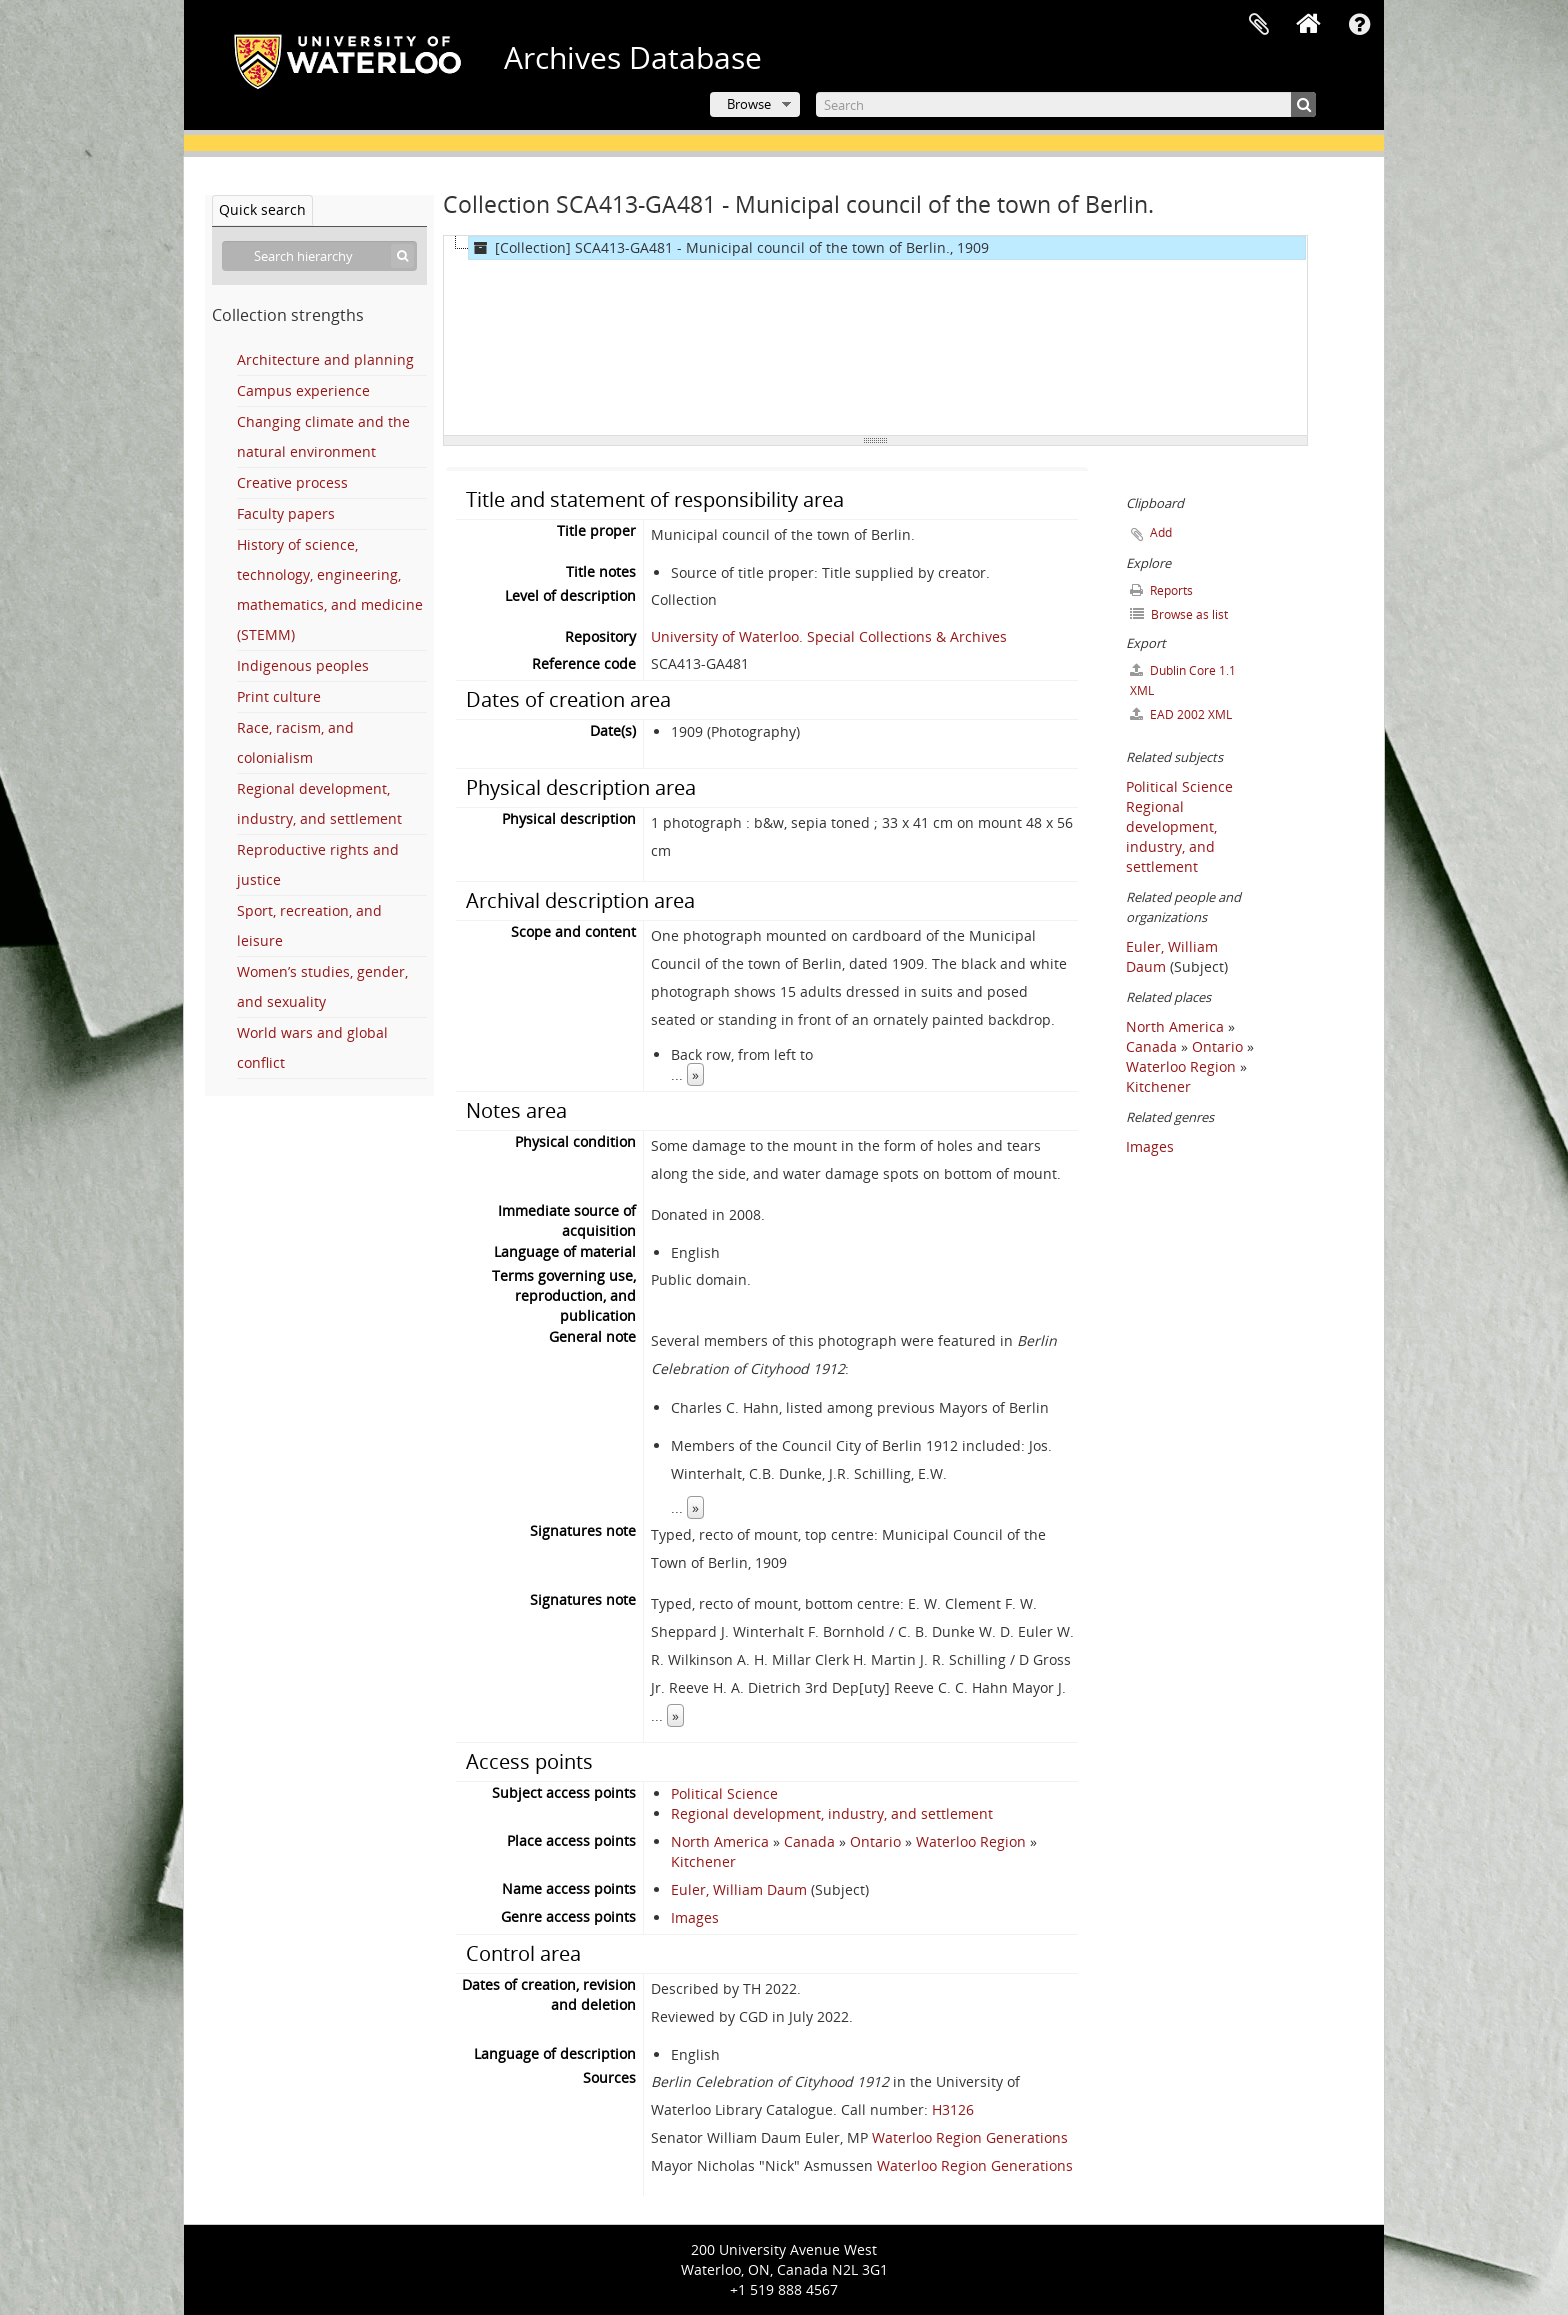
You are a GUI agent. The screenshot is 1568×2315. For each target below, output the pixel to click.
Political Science (724, 1793)
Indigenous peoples (303, 665)
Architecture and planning (325, 359)
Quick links (1359, 25)
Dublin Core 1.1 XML (1183, 680)
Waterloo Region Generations (970, 2137)
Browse (749, 104)
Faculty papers (286, 513)
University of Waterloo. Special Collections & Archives (829, 636)
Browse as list (1179, 614)
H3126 (953, 2109)
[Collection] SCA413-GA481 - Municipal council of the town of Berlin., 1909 (729, 248)
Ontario (875, 1841)
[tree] (875, 336)
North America (720, 1841)
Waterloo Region (971, 1841)
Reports (1161, 590)
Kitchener (703, 1861)
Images (695, 1917)
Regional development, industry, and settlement (832, 1813)
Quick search (262, 209)
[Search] (1066, 104)
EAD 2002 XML (1181, 714)
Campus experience (303, 390)
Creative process (292, 482)
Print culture (279, 696)
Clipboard (1259, 25)
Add (1161, 532)
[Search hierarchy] (319, 256)
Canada (809, 1841)
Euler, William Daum (739, 1889)
